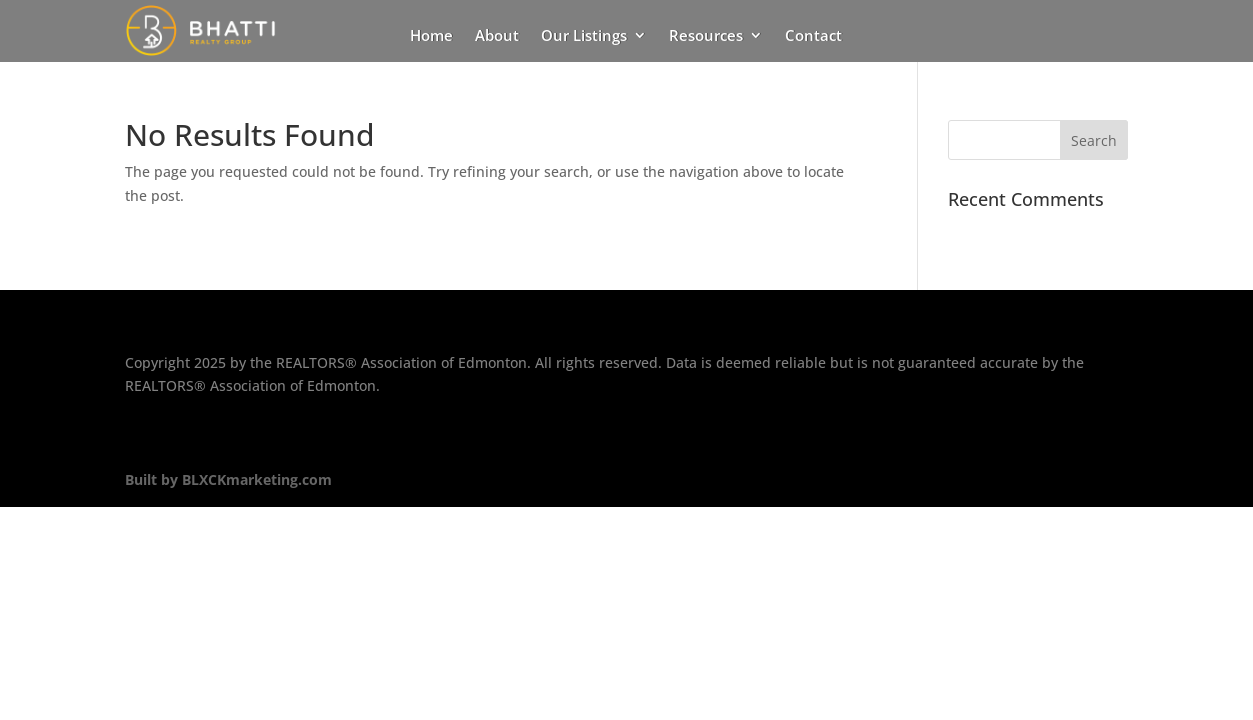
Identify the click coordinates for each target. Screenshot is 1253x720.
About (497, 36)
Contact (813, 36)
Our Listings (584, 36)
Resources (706, 36)
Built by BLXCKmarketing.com (228, 479)
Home (431, 36)
